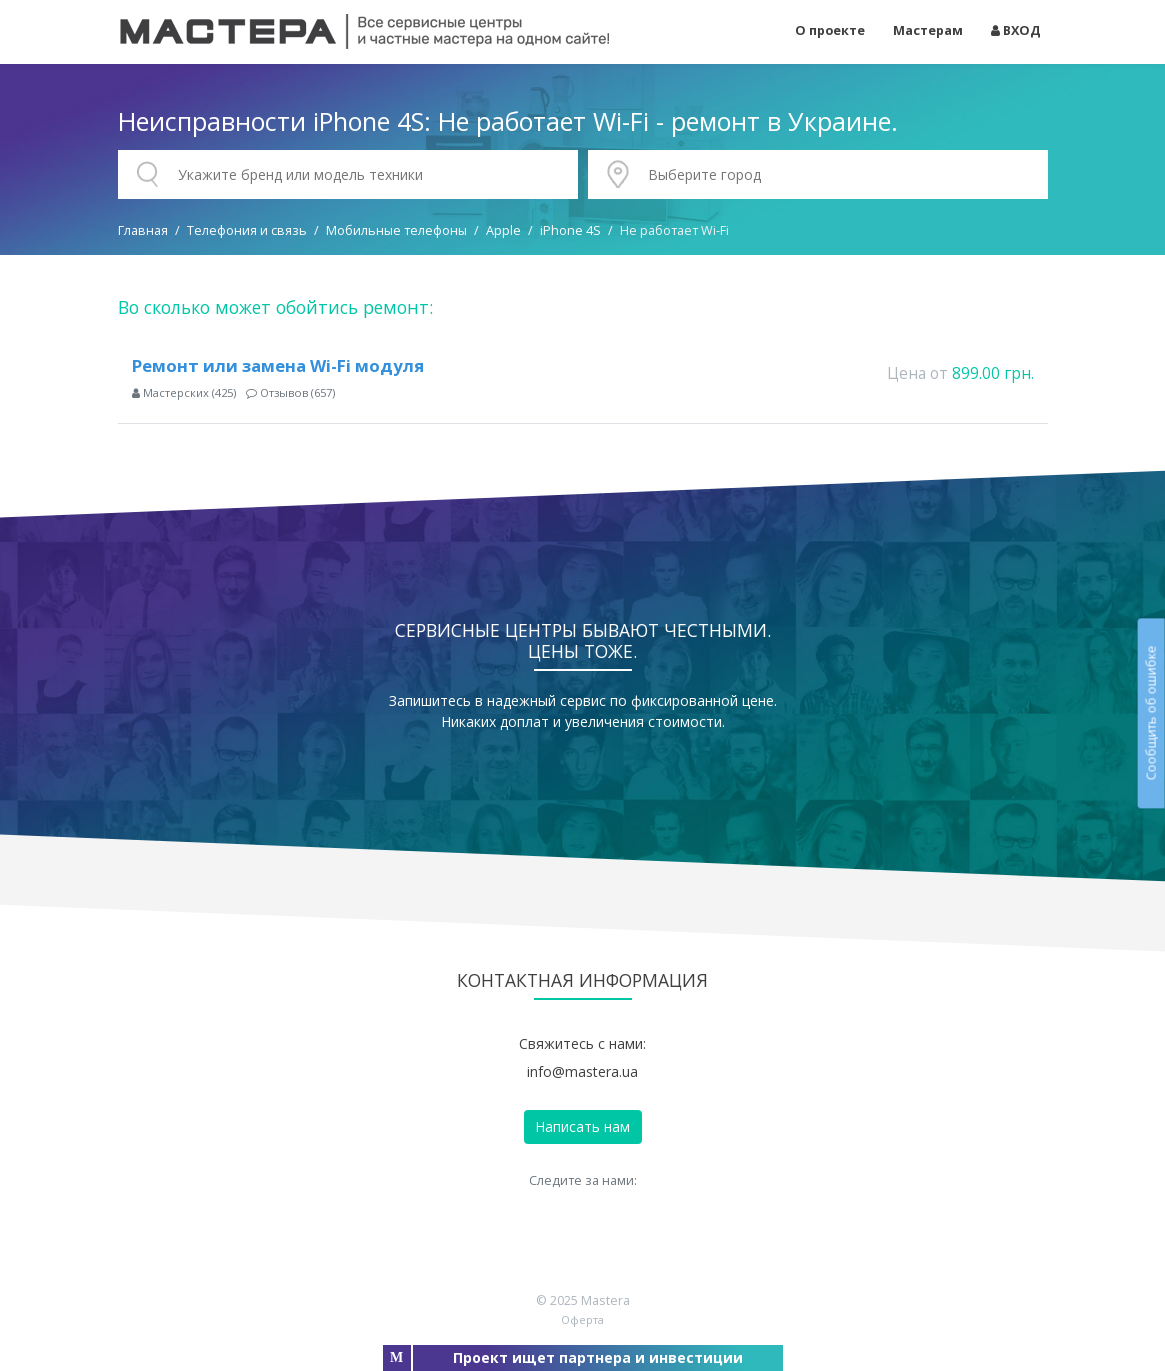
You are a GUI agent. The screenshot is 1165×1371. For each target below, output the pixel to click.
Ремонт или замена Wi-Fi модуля (278, 365)
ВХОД (1016, 30)
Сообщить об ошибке (1150, 712)
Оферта (582, 1319)
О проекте (830, 30)
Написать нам (582, 1126)
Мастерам (928, 30)
